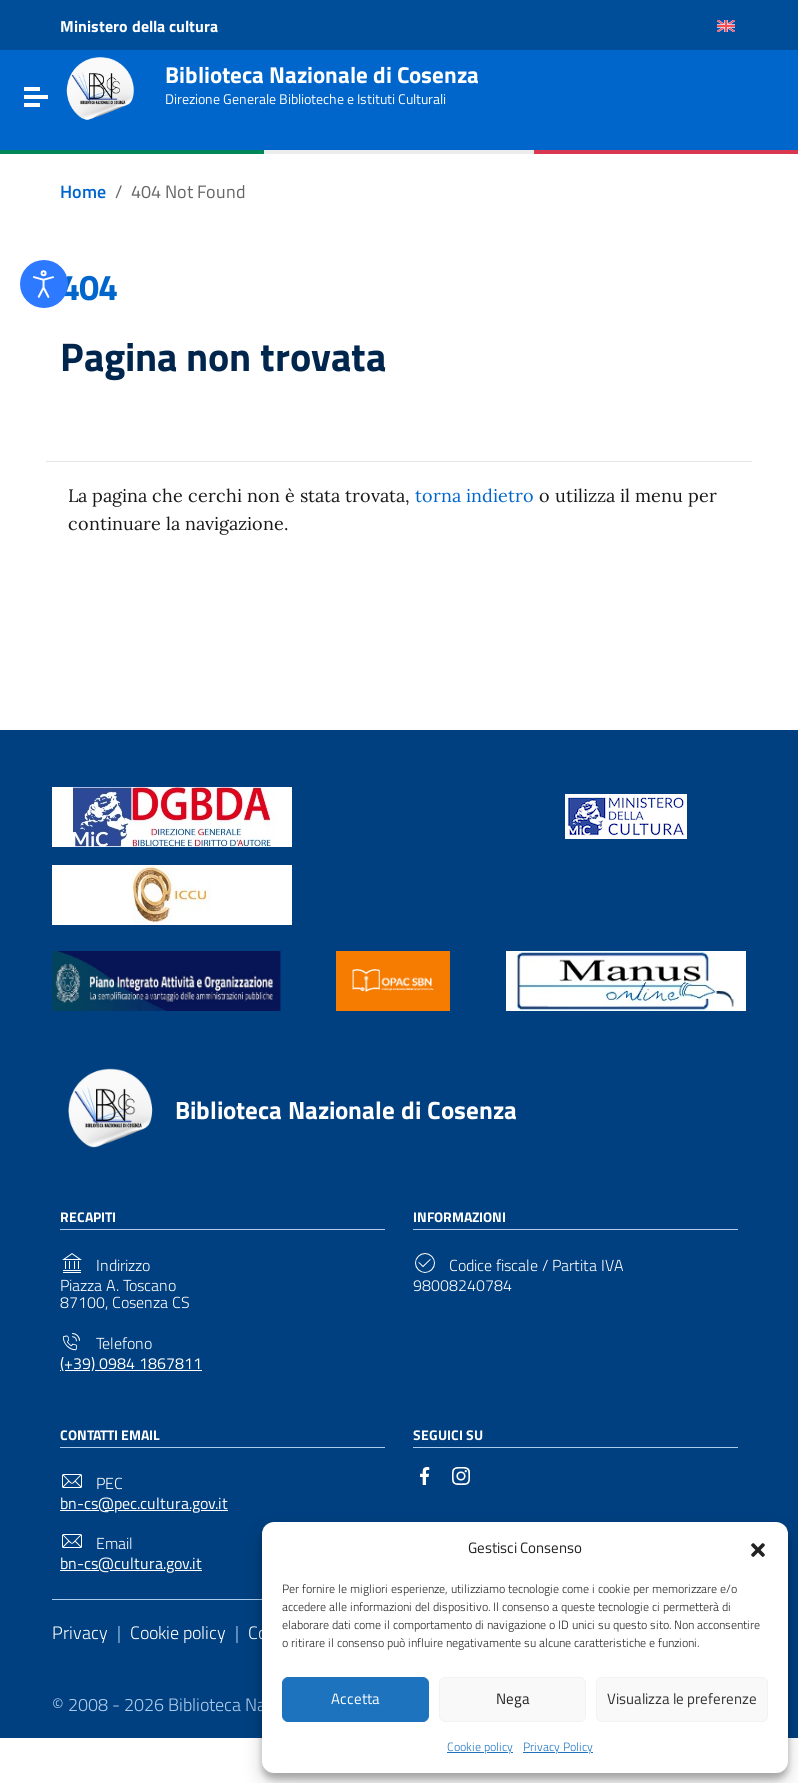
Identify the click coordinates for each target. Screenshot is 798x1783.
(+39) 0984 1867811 (131, 1363)
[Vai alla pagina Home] (83, 192)
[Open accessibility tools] (44, 284)
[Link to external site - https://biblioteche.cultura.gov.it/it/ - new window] (172, 815)
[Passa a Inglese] (726, 26)
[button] (758, 1546)
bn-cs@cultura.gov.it (131, 1563)
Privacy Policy (558, 1745)
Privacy (80, 1632)
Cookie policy (480, 1745)
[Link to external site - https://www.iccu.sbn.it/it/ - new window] (172, 893)
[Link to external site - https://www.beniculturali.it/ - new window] (626, 815)
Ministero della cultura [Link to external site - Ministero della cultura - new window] (139, 26)
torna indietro (474, 495)
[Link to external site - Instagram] (461, 1474)
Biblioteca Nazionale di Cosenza (322, 75)
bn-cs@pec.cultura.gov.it (144, 1503)
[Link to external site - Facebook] (425, 1474)
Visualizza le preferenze (682, 1697)
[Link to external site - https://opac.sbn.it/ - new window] (393, 979)
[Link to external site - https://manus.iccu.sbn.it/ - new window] (626, 979)
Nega (513, 1697)
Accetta (355, 1697)
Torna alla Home (391, 622)
